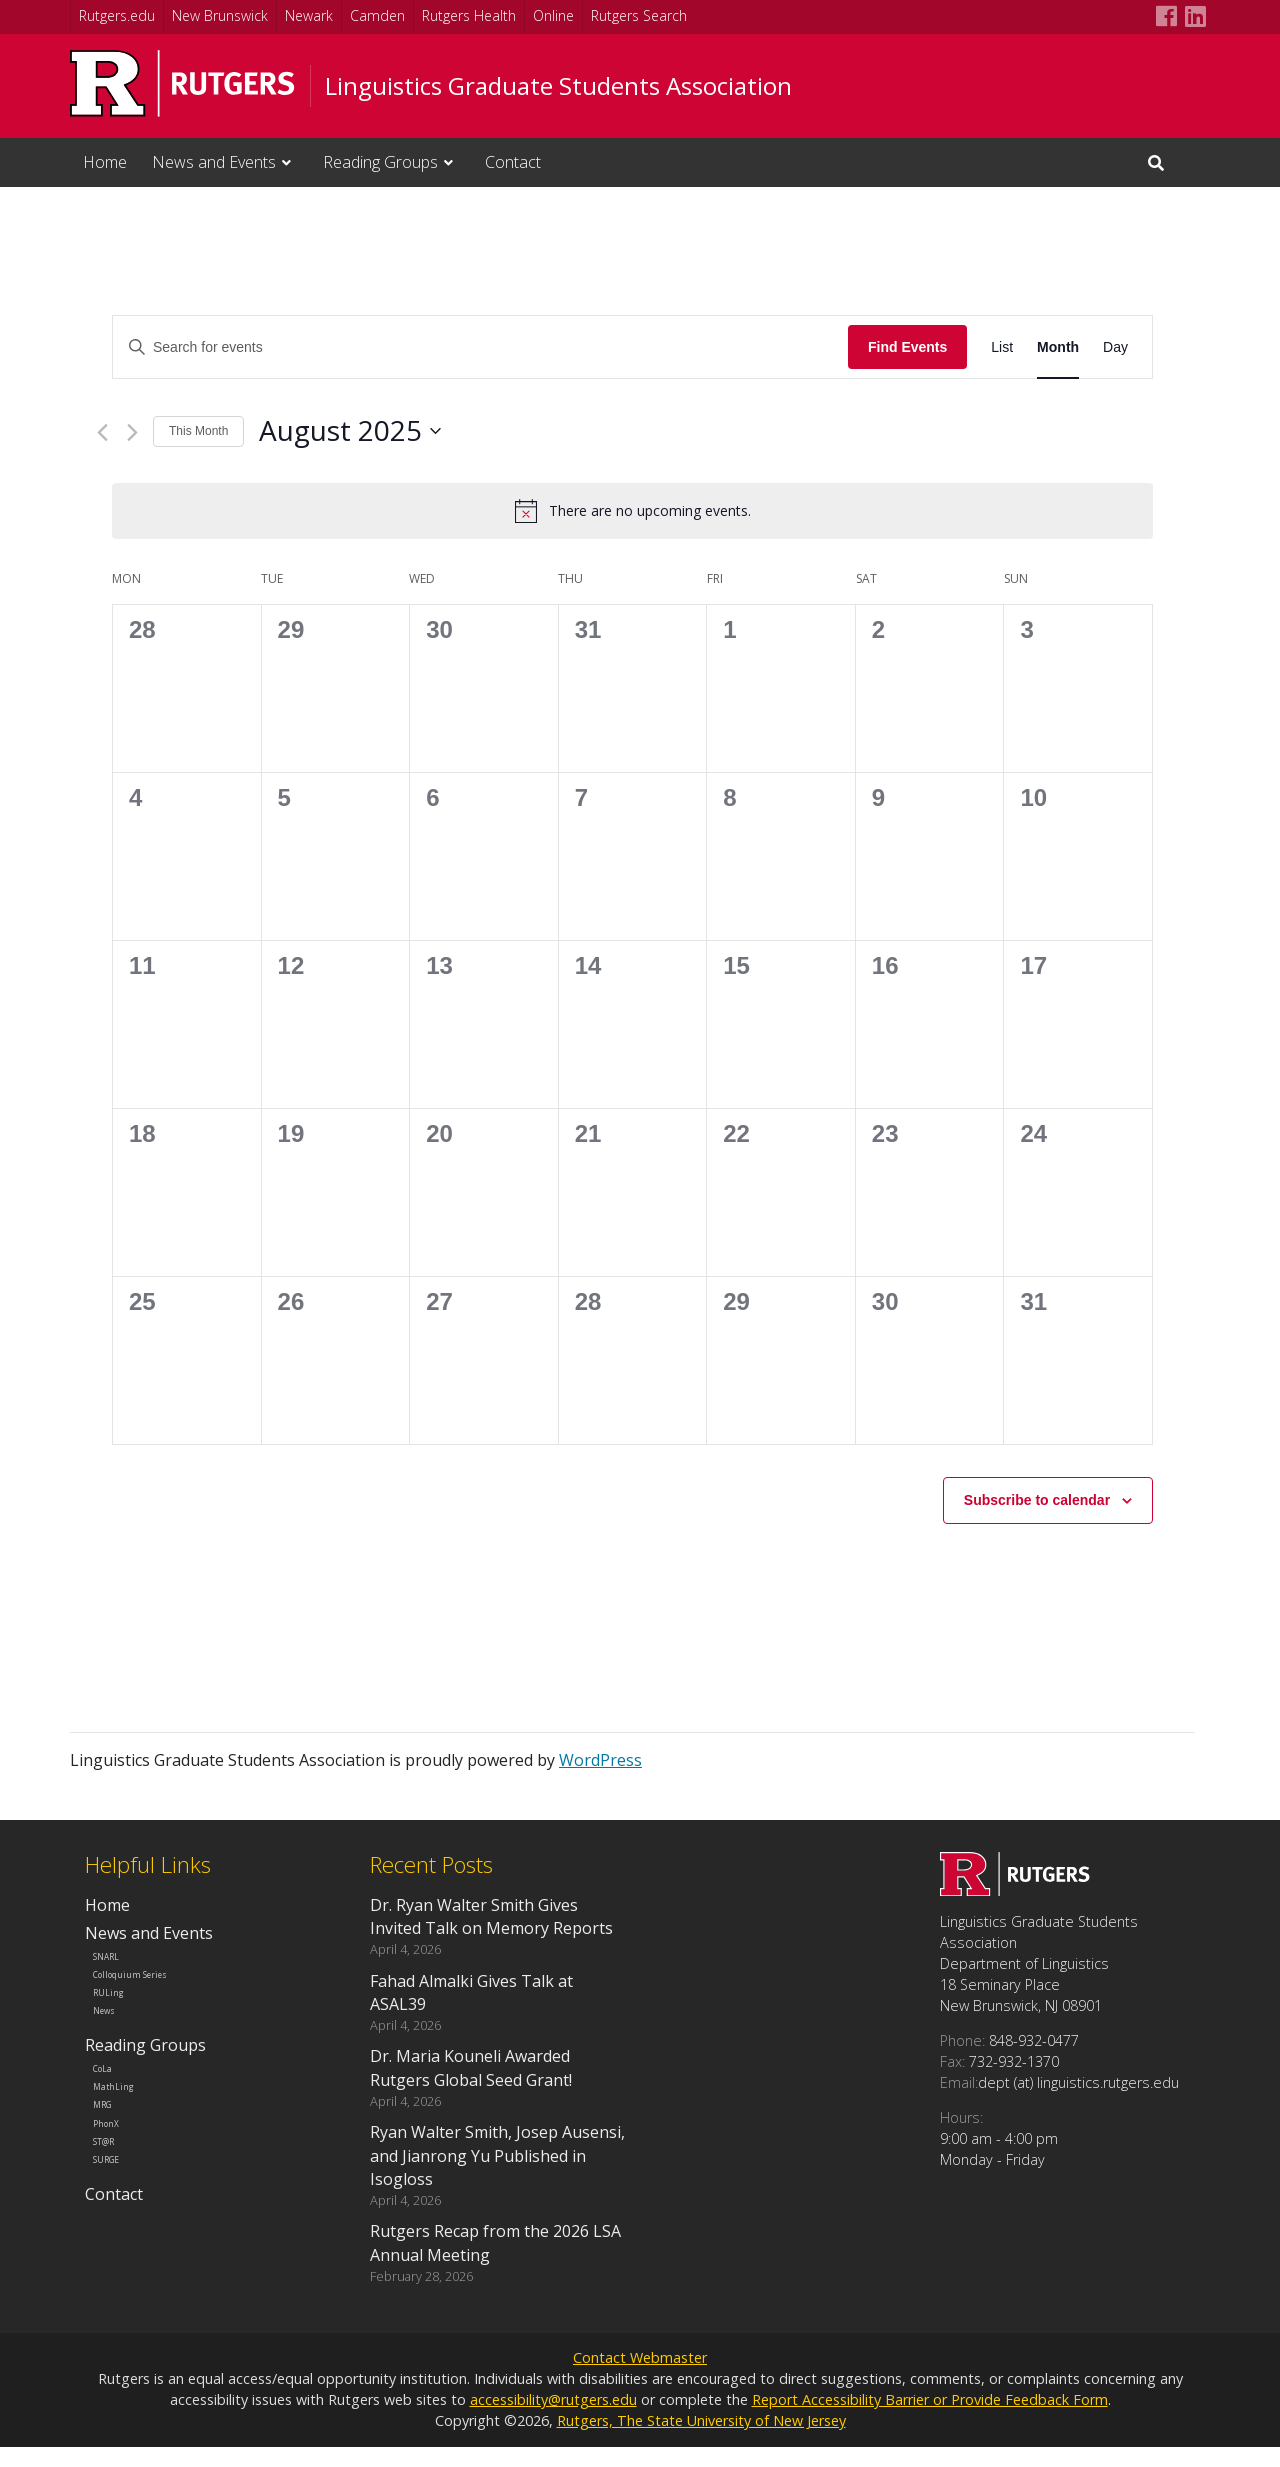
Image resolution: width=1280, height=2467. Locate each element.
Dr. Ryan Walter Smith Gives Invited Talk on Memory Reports (491, 1916)
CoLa (116, 2113)
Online (553, 15)
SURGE (121, 2254)
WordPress (600, 1760)
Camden (377, 15)
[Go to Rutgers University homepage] (182, 83)
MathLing (130, 2141)
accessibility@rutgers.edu (553, 2419)
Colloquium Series (157, 1989)
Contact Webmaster (640, 2377)
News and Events (214, 162)
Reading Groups (380, 162)
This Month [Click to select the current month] (198, 431)
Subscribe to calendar (1037, 1500)
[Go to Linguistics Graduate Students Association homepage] (1015, 1890)
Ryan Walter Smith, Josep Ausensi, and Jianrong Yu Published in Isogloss (497, 2155)
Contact (513, 162)
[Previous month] (102, 432)
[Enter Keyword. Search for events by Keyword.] (480, 347)
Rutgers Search (639, 15)
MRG (115, 2169)
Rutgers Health (469, 15)
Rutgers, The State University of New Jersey (701, 2440)
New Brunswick (220, 15)
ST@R (119, 2226)
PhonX (120, 2197)
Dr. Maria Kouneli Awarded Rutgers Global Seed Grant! (471, 2067)
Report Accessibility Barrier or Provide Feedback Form (930, 2419)
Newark (309, 15)
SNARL (121, 1961)
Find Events (907, 347)
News (117, 2046)
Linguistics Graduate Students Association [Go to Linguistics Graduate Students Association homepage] (558, 86)
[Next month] (132, 432)
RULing (122, 2017)
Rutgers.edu (117, 15)
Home (105, 162)
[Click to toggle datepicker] (350, 431)
